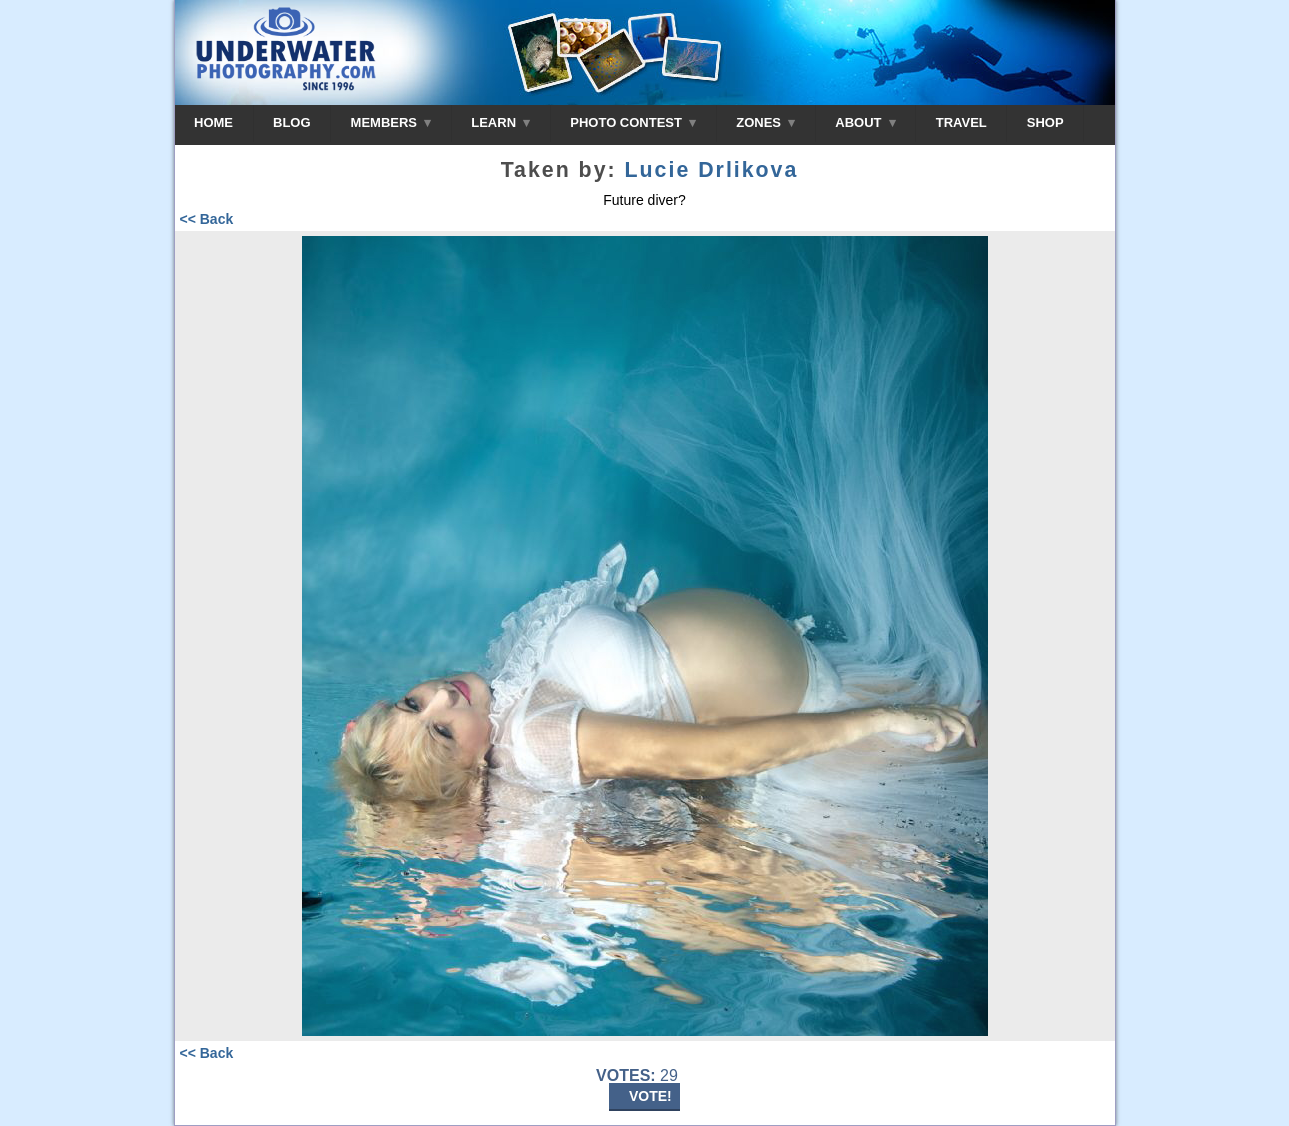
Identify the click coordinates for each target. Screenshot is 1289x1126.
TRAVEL (961, 122)
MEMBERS (391, 122)
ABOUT (865, 122)
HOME (213, 122)
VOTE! (650, 1096)
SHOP (1045, 122)
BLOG (292, 122)
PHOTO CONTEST (633, 122)
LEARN (500, 122)
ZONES (765, 122)
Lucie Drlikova (712, 170)
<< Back (207, 219)
